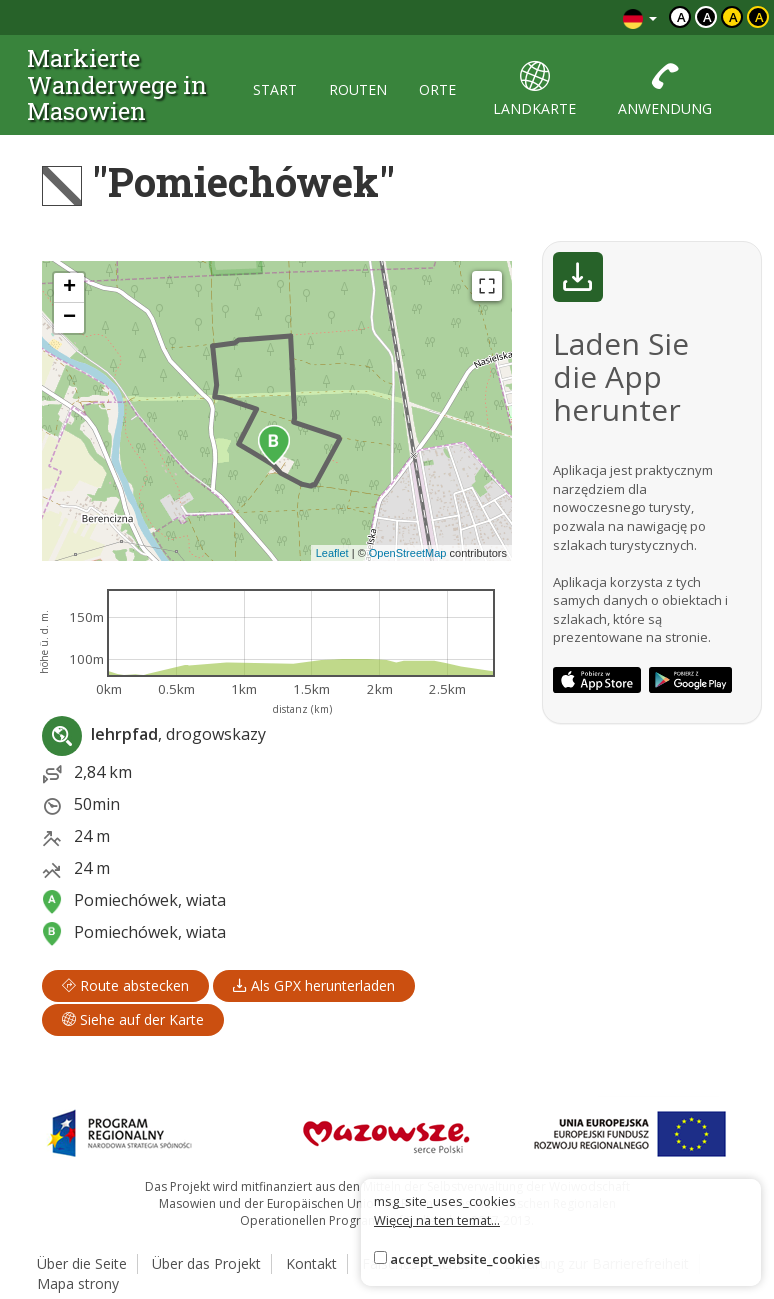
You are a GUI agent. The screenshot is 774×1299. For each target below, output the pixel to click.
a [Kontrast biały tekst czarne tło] (707, 17)
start (275, 89)
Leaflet (332, 553)
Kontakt (311, 1263)
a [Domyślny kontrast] (681, 17)
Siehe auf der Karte (133, 1019)
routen (358, 89)
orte (437, 89)
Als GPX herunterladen (314, 985)
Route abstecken (125, 985)
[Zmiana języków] (640, 17)
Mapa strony (78, 1283)
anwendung (665, 89)
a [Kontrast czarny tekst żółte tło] (733, 17)
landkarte (534, 89)
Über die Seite (82, 1263)
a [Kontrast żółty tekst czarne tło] (759, 17)
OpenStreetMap (408, 553)
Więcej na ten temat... (437, 1220)
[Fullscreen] (487, 286)
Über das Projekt (206, 1263)
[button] (274, 445)
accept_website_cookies (465, 1259)
